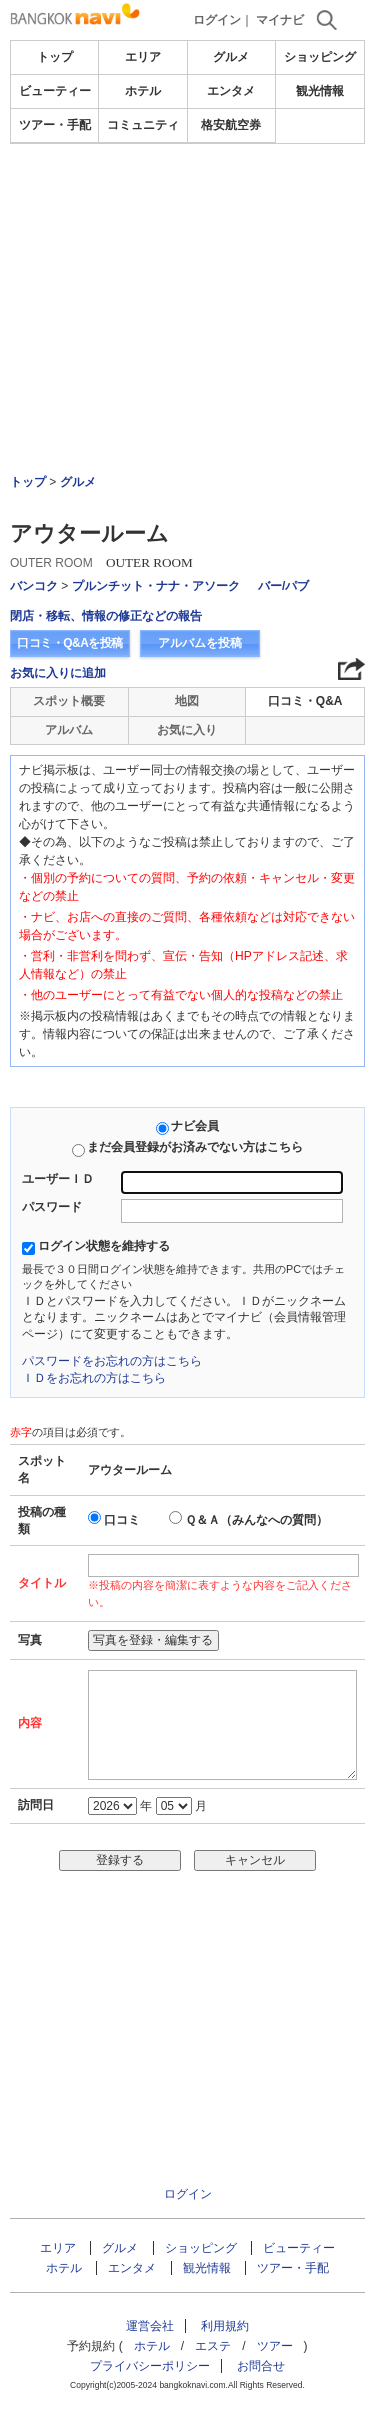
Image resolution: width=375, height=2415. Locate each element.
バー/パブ (283, 586)
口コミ (122, 1520)
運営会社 (150, 2326)
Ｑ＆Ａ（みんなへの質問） (256, 1520)
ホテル (143, 91)
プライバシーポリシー (150, 2366)
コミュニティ (143, 125)
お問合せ (261, 2366)
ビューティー (55, 91)
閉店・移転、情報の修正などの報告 (106, 616)
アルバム (69, 730)
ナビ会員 (195, 1126)
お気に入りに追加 (58, 673)
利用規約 (225, 2326)
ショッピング (320, 57)
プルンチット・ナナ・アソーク (156, 586)
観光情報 (320, 91)
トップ (55, 57)
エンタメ (231, 91)
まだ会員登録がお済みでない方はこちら (195, 1147)
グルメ (231, 57)
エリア (143, 57)
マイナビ (280, 20)
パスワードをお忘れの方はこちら (112, 1361)
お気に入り (187, 730)
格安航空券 (231, 125)
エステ (213, 2346)
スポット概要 (69, 701)
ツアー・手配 (55, 125)
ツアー (275, 2346)
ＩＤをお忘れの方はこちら (94, 1378)
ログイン (217, 20)
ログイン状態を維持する (104, 1246)
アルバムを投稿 (200, 643)
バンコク (34, 586)
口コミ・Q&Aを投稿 (70, 643)
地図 (187, 701)
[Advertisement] (187, 254)
